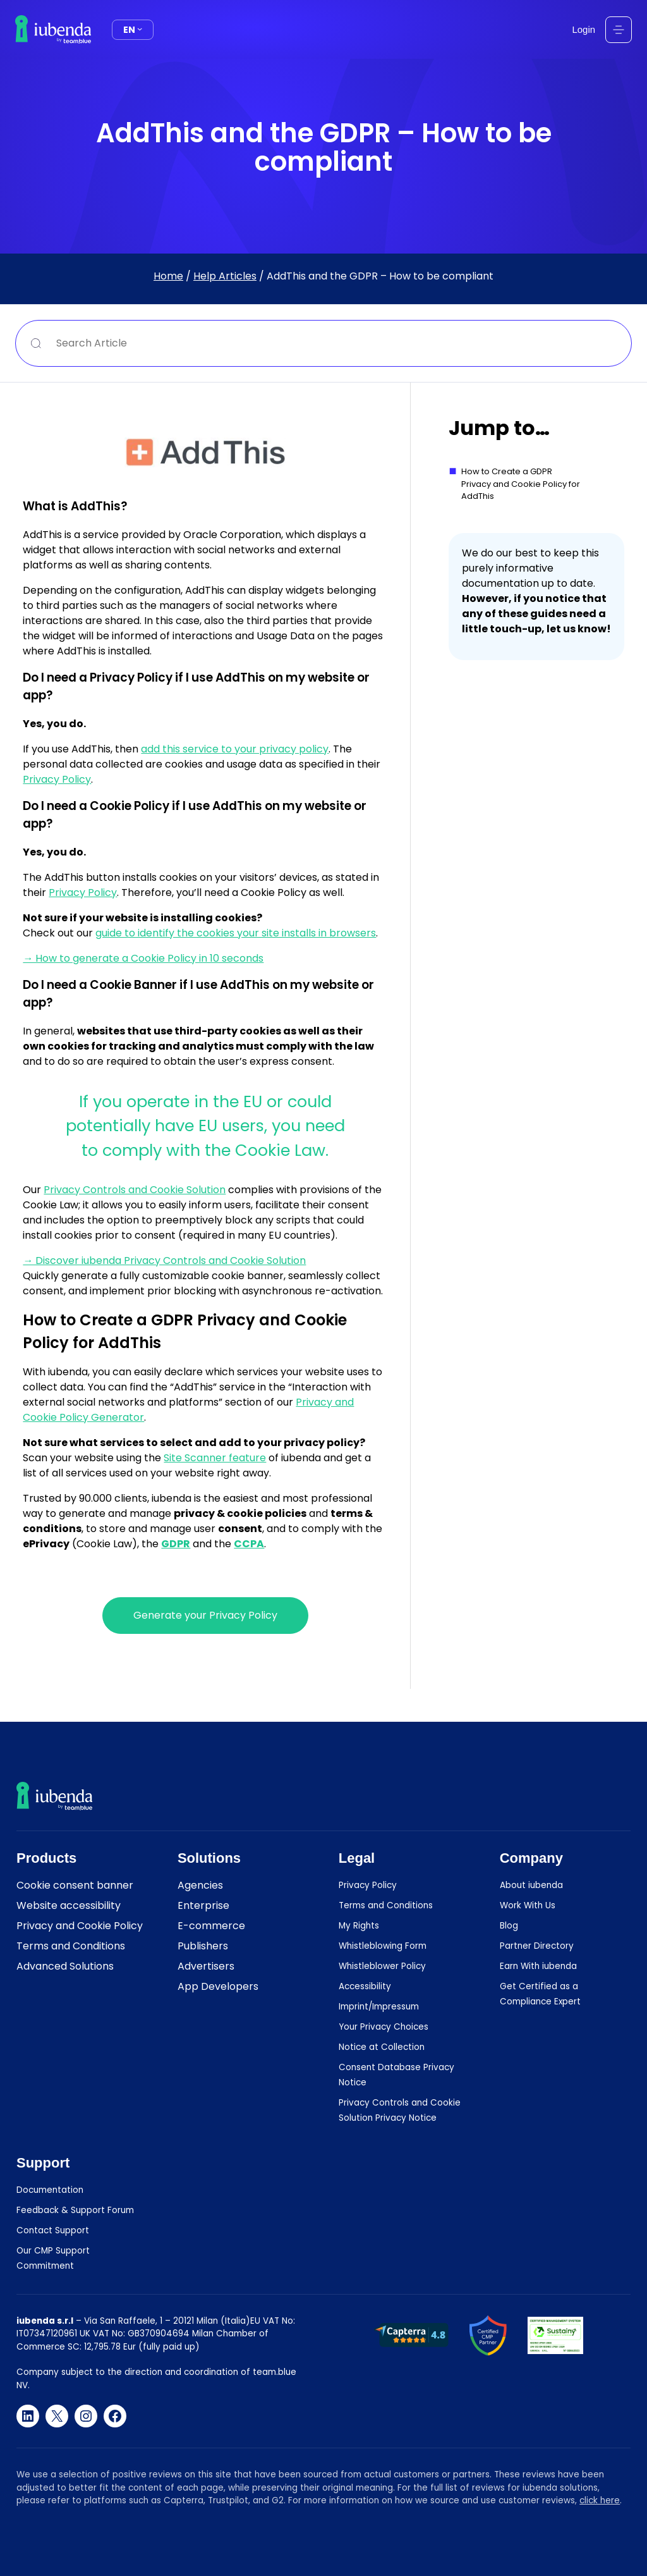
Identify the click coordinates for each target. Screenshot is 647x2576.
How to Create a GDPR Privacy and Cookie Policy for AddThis (520, 483)
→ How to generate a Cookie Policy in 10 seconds (143, 958)
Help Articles (225, 276)
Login (583, 29)
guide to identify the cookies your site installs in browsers (235, 933)
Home (168, 276)
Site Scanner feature (215, 1458)
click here (599, 2500)
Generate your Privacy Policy (205, 1615)
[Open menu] (618, 29)
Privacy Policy (57, 779)
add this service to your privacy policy (235, 749)
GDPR (175, 1543)
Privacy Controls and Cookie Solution (135, 1189)
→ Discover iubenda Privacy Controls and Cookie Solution (164, 1260)
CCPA (249, 1543)
